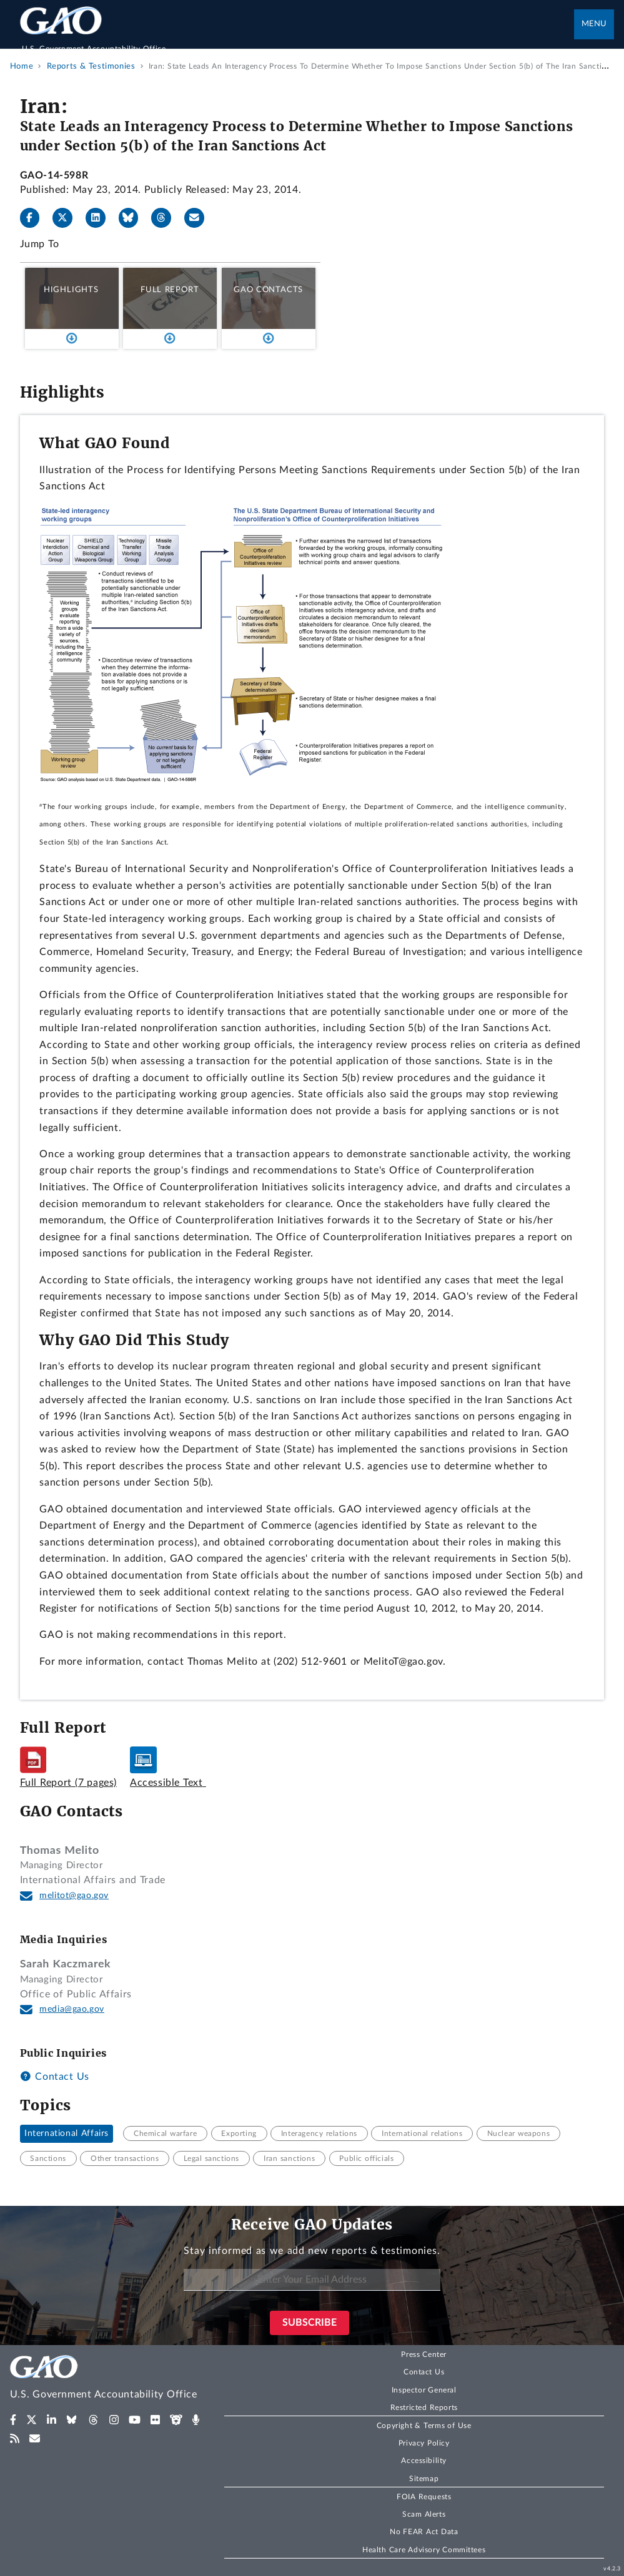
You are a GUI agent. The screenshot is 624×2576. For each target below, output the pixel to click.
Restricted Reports (424, 2407)
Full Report (170, 289)
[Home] (297, 42)
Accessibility (424, 2460)
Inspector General (424, 2390)
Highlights (71, 289)
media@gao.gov (71, 2009)
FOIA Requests (424, 2496)
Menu (594, 24)
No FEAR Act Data (424, 2531)
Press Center (424, 2354)
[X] (67, 218)
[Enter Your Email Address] (312, 2280)
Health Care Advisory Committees (423, 2550)
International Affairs (66, 2133)
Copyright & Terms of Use (424, 2425)
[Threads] (166, 218)
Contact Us (54, 2077)
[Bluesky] (134, 218)
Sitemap (423, 2478)
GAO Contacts (268, 289)
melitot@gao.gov (74, 1895)
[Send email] (199, 218)
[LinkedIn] (101, 218)
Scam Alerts (423, 2514)
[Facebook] (35, 218)
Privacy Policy (424, 2443)
